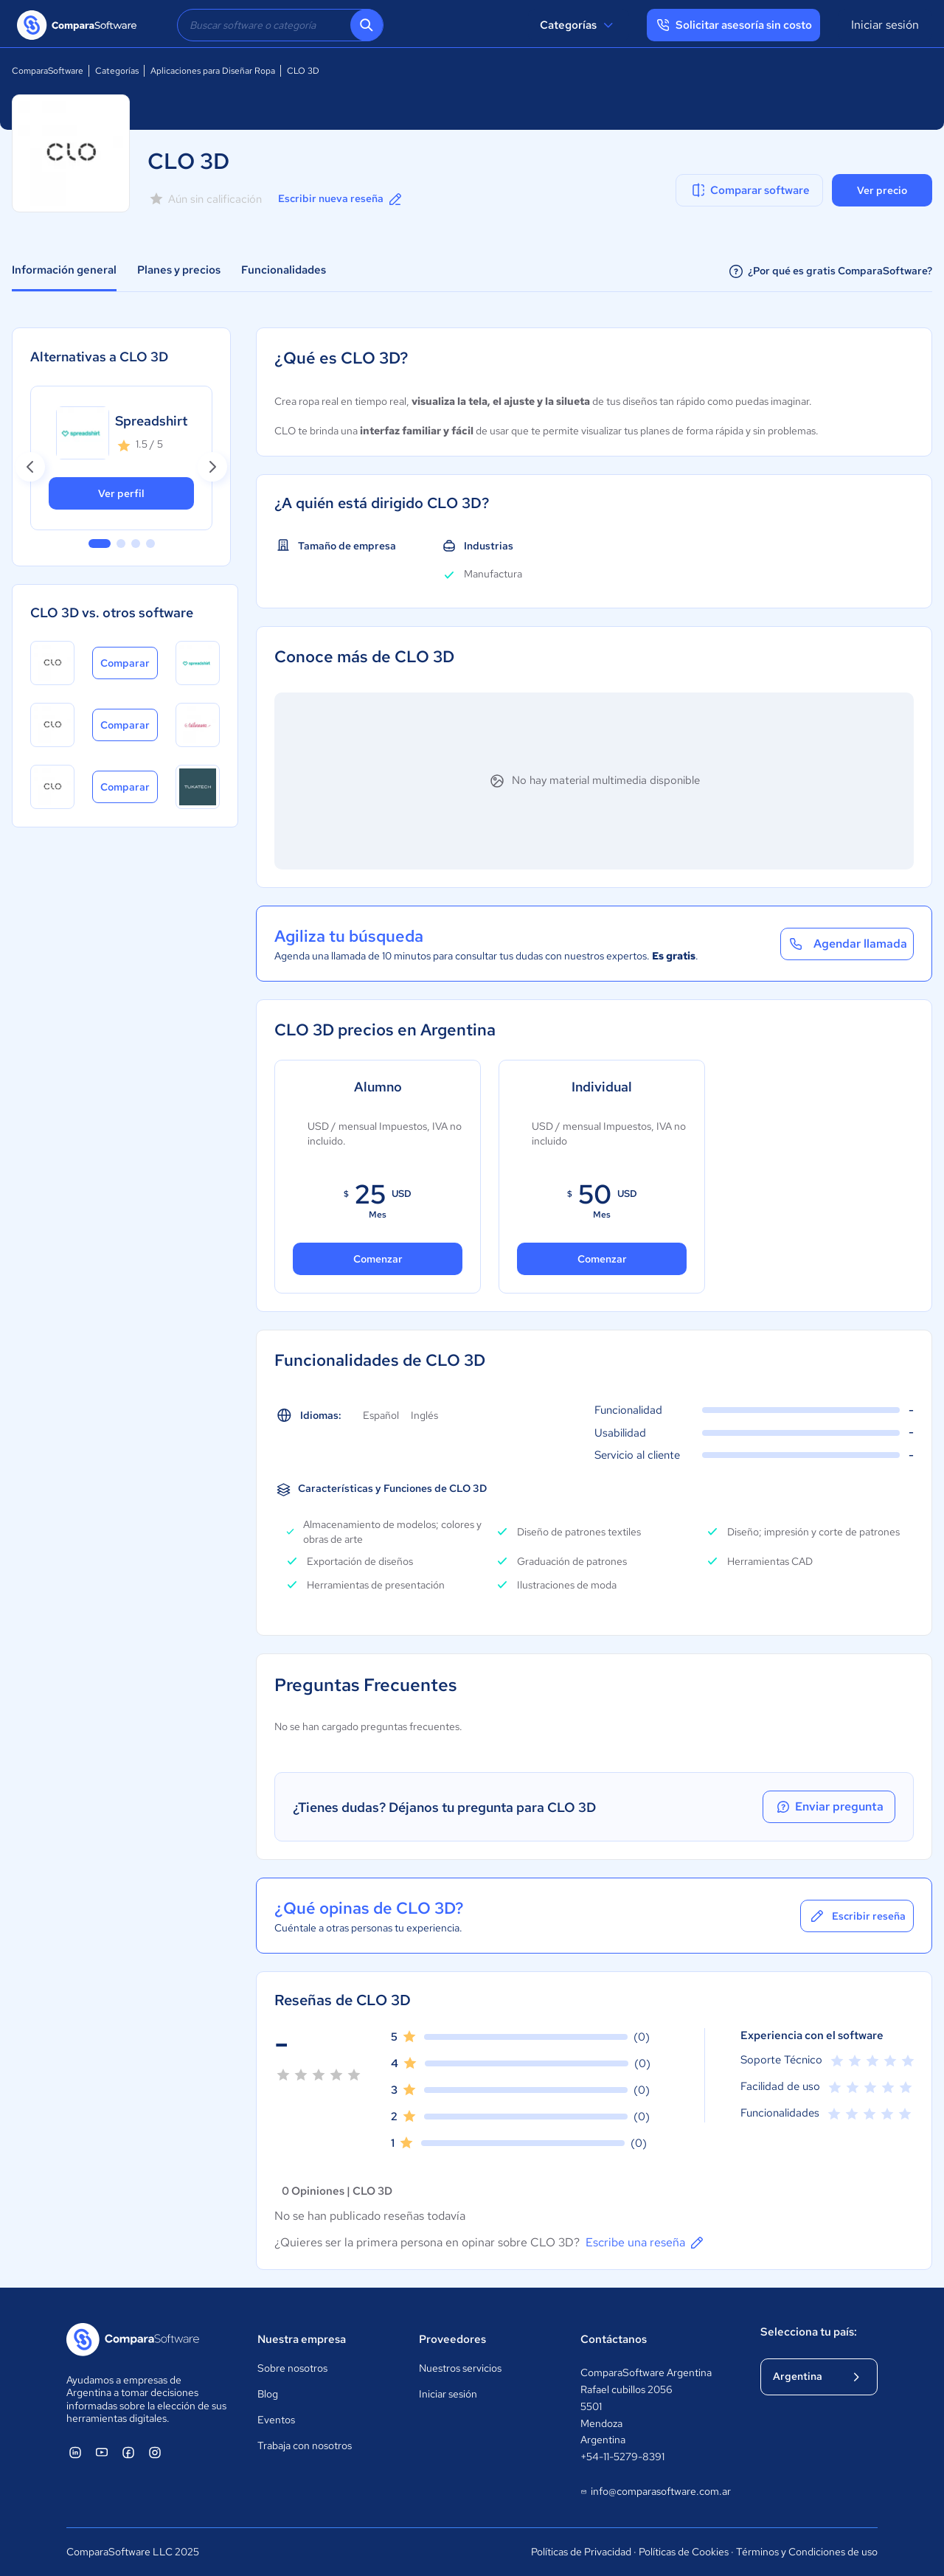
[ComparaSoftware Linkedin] (75, 2452)
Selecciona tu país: (808, 2332)
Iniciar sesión (885, 24)
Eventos (276, 2419)
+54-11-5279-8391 (622, 2456)
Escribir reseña (857, 1916)
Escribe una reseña (646, 2243)
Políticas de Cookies (684, 2551)
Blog (267, 2393)
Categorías (578, 25)
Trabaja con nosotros (304, 2445)
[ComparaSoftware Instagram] (155, 2452)
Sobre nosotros (292, 2368)
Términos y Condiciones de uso (807, 2551)
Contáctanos (613, 2339)
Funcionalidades (283, 270)
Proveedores (452, 2339)
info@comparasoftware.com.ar (655, 2492)
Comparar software (750, 190)
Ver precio (882, 190)
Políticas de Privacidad (581, 2551)
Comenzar (378, 1259)
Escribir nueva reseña (341, 199)
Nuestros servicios (460, 2368)
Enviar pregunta (829, 1807)
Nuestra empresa (301, 2339)
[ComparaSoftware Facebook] (128, 2452)
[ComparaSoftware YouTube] (102, 2452)
